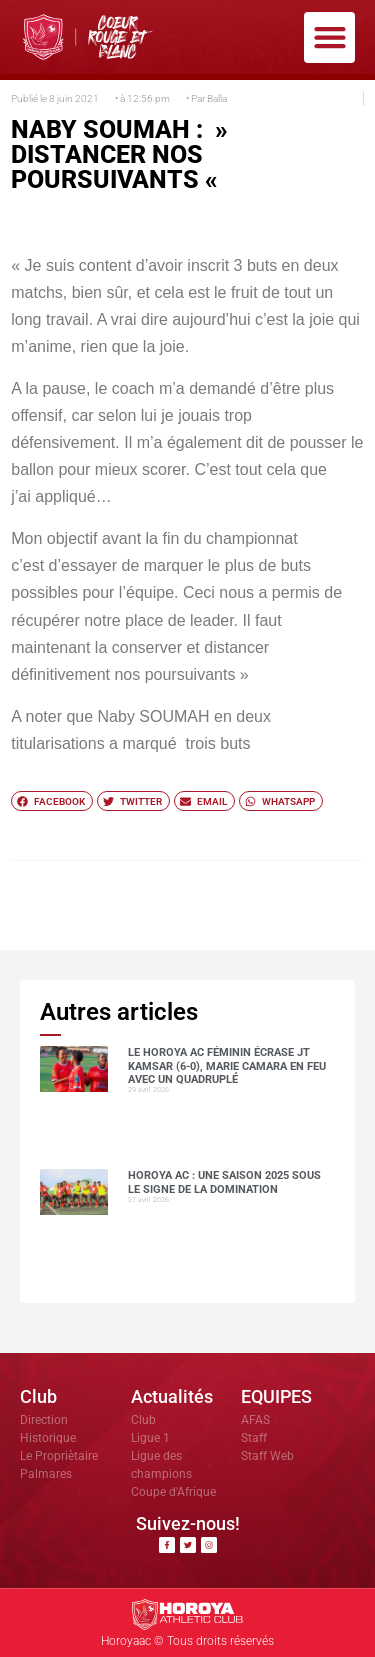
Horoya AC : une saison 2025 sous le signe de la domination (224, 1182)
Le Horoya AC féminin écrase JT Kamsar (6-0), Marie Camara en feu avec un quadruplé (227, 1065)
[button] (329, 37)
